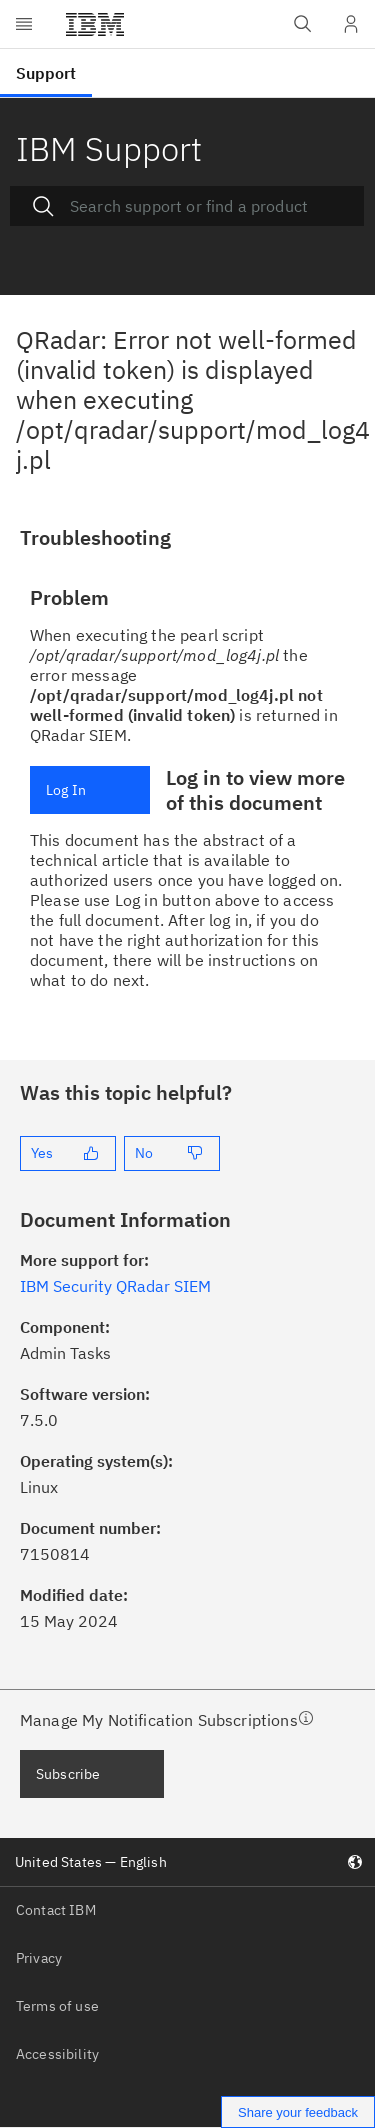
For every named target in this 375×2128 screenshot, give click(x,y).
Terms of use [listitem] (57, 2006)
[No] (172, 1153)
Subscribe (68, 1774)
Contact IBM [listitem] (56, 1910)
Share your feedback (298, 2112)
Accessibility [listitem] (57, 2054)
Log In (66, 790)
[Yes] (68, 1153)
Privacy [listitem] (39, 1958)
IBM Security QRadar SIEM (115, 1286)
